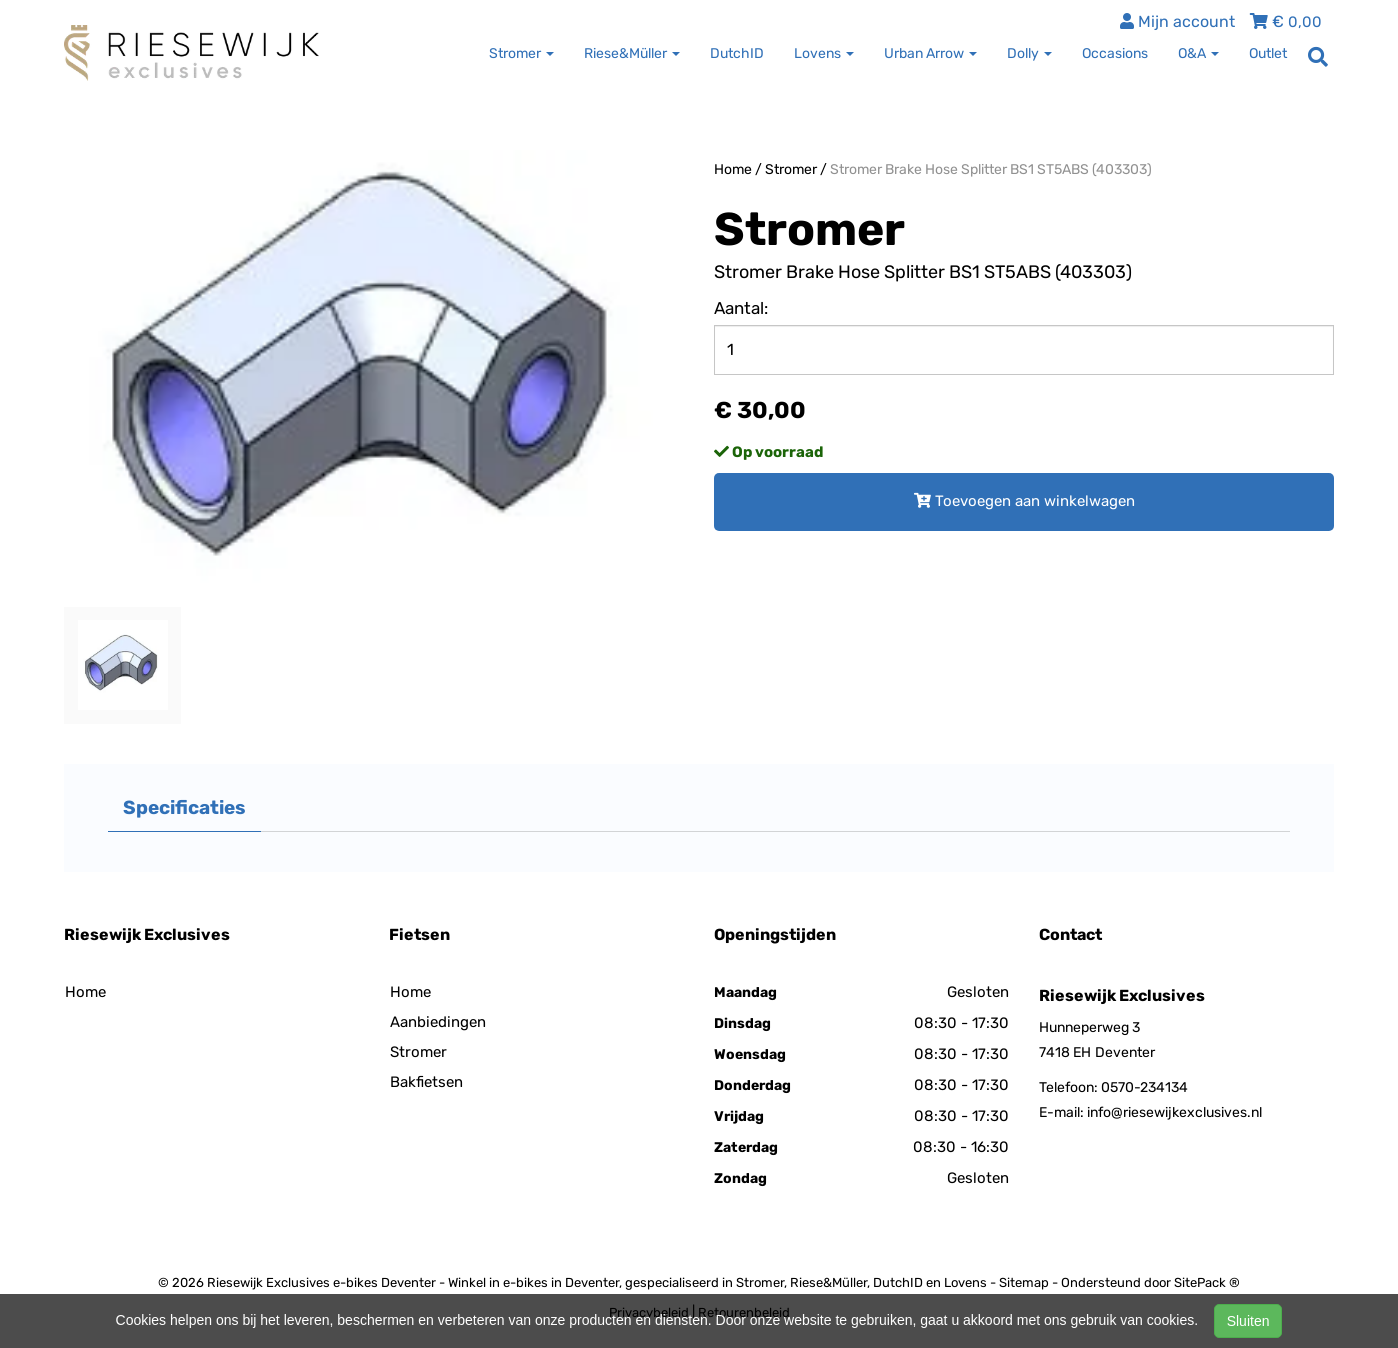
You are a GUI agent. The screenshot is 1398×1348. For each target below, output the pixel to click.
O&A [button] (1198, 53)
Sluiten (1248, 1321)
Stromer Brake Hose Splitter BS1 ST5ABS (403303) (991, 169)
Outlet (1268, 53)
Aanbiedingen (438, 1022)
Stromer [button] (521, 53)
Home (733, 169)
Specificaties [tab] (184, 807)
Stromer (791, 169)
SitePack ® (1207, 1282)
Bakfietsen (426, 1082)
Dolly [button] (1029, 53)
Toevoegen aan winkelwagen (1024, 501)
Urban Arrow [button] (930, 53)
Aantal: (741, 308)
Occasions (1115, 53)
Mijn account (1177, 21)
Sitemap (1024, 1282)
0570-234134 (1144, 1087)
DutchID (737, 53)
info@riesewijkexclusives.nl (1174, 1112)
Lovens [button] (824, 53)
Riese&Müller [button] (632, 53)
